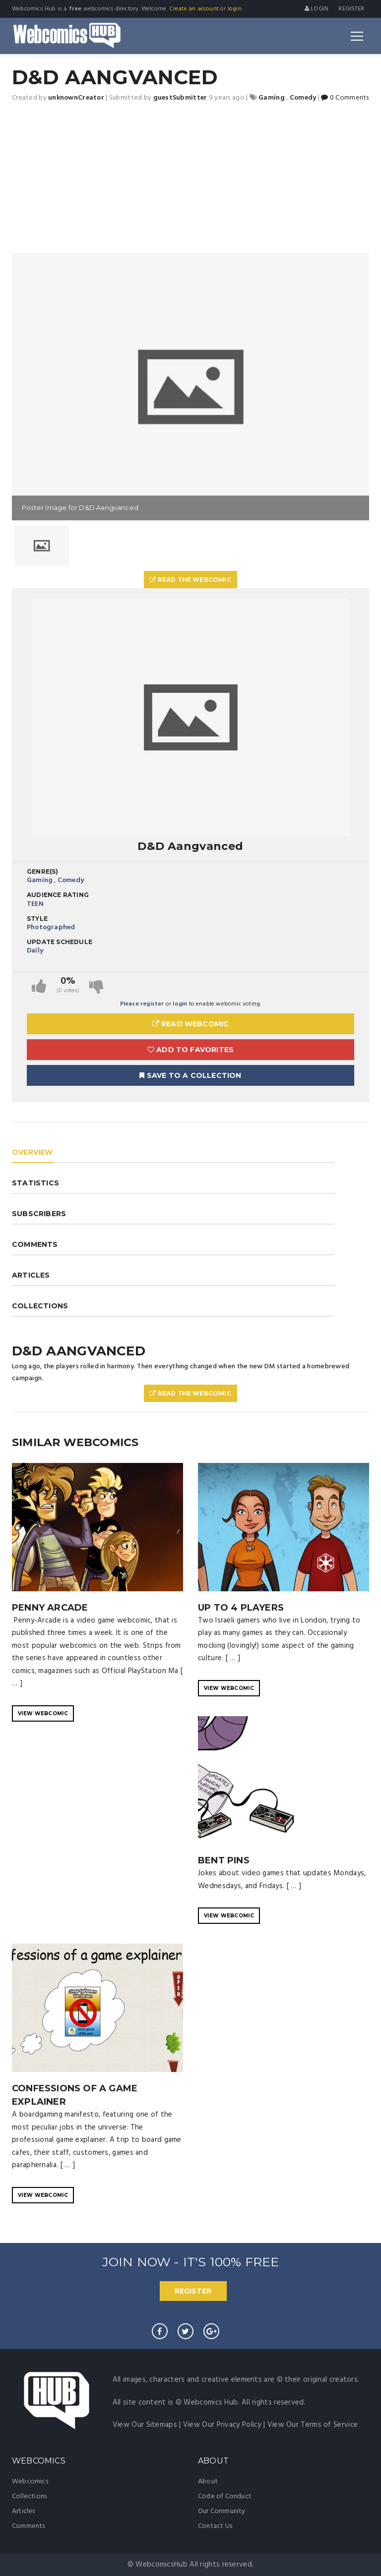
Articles (23, 2511)
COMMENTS (35, 1244)
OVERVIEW (32, 1152)
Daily (35, 950)
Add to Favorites (190, 1049)
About (208, 2481)
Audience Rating (58, 894)
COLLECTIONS (40, 1305)
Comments (28, 2526)
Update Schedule (59, 942)
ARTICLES (31, 1275)
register (351, 9)
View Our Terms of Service (312, 2425)
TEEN (35, 904)
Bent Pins (224, 1860)
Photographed (51, 927)
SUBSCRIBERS (39, 1213)
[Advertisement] (190, 178)
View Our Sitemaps (145, 2425)
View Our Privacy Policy (222, 2425)
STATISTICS (35, 1182)
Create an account (194, 9)
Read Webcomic (190, 1023)
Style (37, 918)
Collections (29, 2496)
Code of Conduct (225, 2496)
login (235, 9)
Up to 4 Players (241, 1607)
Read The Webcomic (190, 579)
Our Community (222, 2511)
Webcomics (30, 2481)
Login (316, 9)
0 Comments (345, 98)
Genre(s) (43, 871)
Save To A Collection (190, 1075)
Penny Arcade (50, 1607)
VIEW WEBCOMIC (43, 1713)
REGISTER (193, 2291)
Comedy (71, 880)
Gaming (40, 880)
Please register (142, 1004)
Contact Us (215, 2526)
